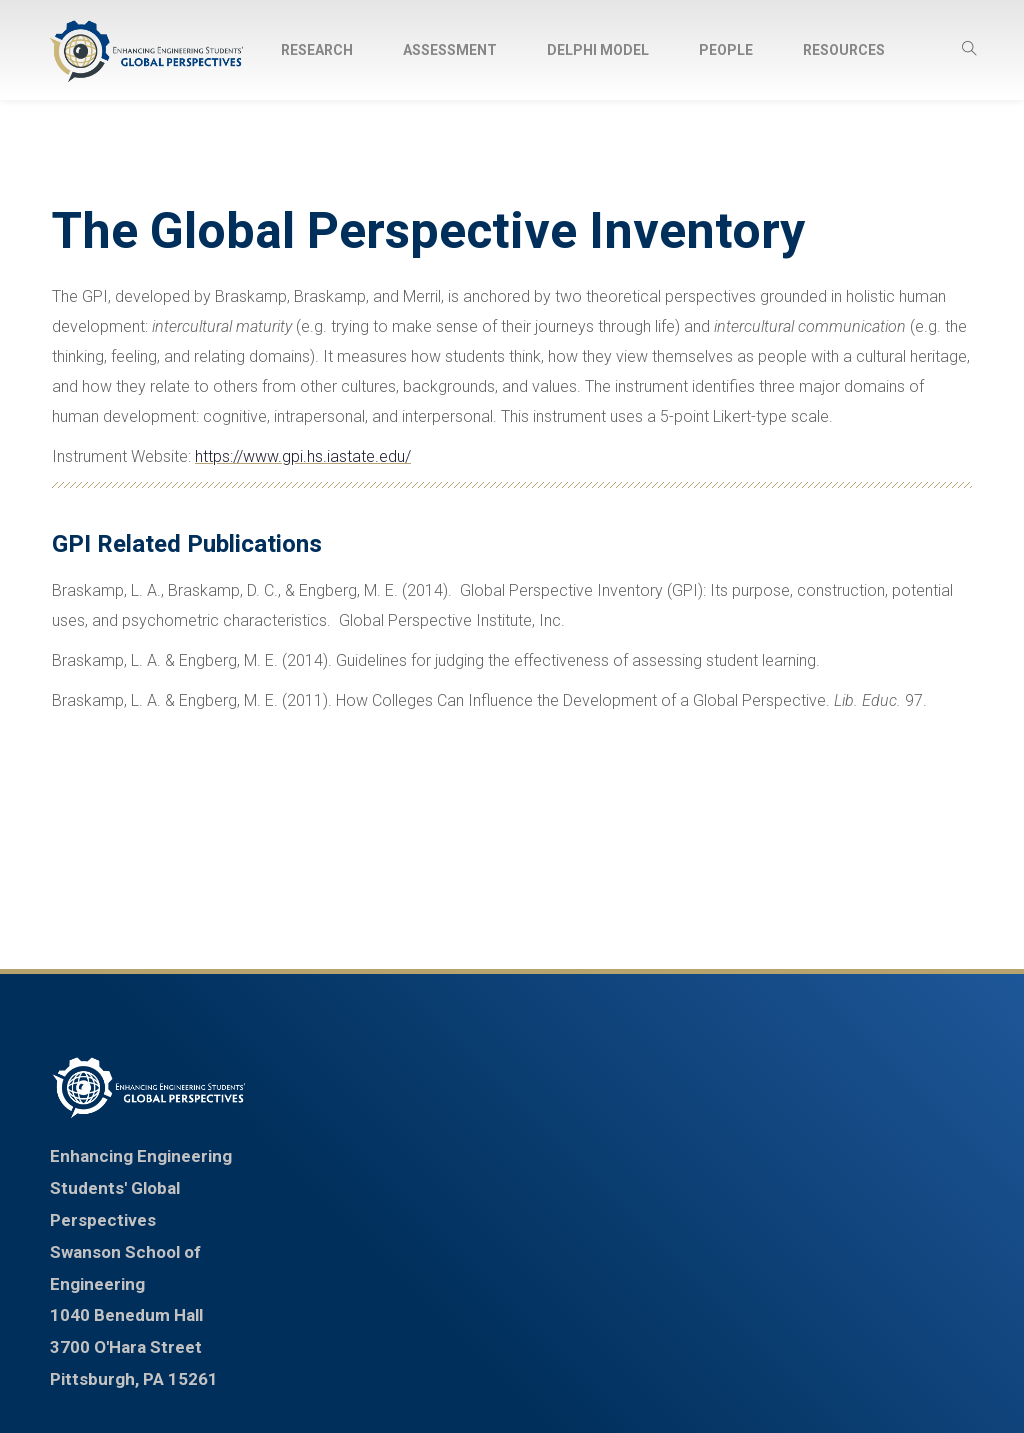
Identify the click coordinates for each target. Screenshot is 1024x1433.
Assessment (450, 50)
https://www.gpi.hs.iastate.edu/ (303, 456)
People (726, 50)
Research (317, 50)
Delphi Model (598, 50)
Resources (844, 50)
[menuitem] (317, 50)
